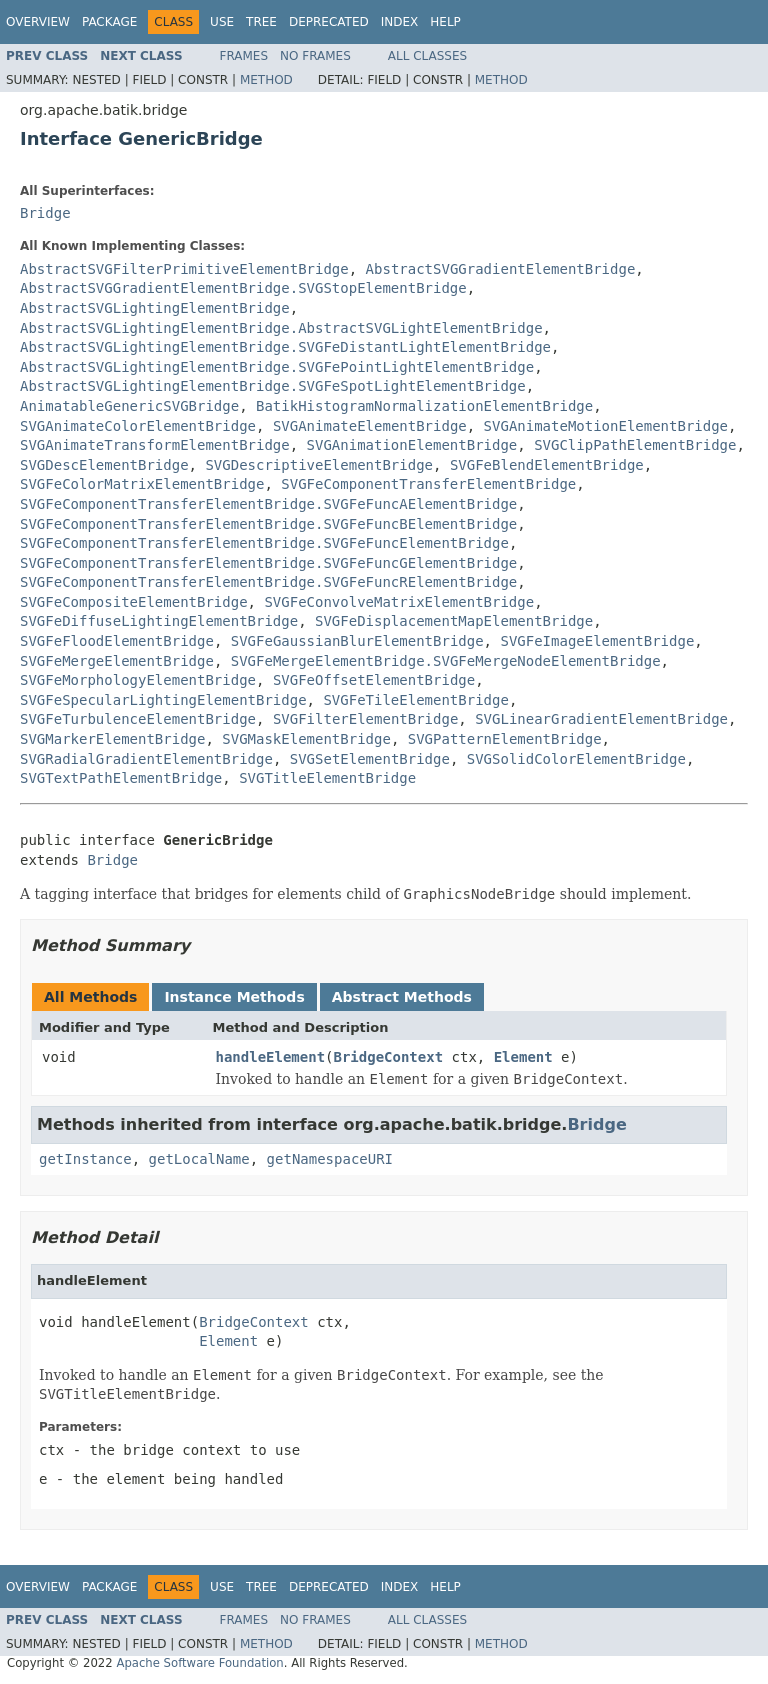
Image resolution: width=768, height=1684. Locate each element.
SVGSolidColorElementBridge (576, 759)
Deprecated (329, 22)
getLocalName (199, 1159)
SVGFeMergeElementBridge (117, 661)
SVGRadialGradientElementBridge (146, 759)
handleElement (271, 1057)
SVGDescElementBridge (104, 465)
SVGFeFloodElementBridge (117, 641)
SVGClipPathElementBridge (635, 445)
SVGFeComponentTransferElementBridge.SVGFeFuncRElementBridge (268, 582)
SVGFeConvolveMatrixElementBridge (399, 602)
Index (400, 22)
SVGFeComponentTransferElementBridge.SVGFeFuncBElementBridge (268, 524)
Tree (261, 22)
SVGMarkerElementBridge (112, 739)
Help (445, 22)
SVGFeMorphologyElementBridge (138, 680)
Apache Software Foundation (199, 1663)
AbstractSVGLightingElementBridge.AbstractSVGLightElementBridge (281, 328)
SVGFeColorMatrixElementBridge (142, 484)
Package (109, 22)
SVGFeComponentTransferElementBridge (428, 484)
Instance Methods (234, 997)
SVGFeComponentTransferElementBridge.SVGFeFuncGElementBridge (268, 563)
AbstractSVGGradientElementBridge (501, 269)
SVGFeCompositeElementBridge (134, 602)
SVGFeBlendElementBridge (547, 465)
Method (266, 80)
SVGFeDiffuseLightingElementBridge (159, 621)
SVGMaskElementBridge (306, 739)
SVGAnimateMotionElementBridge (606, 426)
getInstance (85, 1159)
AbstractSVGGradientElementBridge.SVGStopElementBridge (243, 288)
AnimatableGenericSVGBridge (129, 406)
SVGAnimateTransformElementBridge (155, 445)
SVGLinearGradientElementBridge (601, 719)
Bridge (45, 213)
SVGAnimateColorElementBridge (138, 426)
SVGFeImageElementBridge (597, 641)
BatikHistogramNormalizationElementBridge (424, 406)
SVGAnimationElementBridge (412, 445)
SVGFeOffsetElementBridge (374, 680)
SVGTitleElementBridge (327, 778)
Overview (38, 22)
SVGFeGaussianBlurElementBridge (357, 641)
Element (523, 1057)
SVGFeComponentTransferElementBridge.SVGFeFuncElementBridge (264, 543)
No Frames (315, 56)
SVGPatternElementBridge (505, 739)
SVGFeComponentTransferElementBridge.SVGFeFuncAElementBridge (268, 504)
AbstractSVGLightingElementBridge (155, 308)
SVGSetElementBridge (370, 759)
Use (222, 22)
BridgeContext (389, 1057)
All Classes (427, 56)
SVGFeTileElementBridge (415, 700)
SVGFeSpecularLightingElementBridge (163, 700)
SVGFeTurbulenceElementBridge (138, 719)
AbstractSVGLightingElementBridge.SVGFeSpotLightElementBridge (273, 386)
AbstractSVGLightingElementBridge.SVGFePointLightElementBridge (277, 367)
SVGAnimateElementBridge (370, 426)
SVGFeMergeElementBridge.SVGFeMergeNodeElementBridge (446, 661)
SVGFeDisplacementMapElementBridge (454, 621)
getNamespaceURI (330, 1159)
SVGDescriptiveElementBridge (319, 465)
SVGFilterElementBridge (365, 719)
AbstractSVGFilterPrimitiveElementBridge (184, 269)
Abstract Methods (402, 997)
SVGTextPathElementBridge (121, 778)
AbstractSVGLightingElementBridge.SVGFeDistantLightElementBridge (285, 347)
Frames (244, 56)
